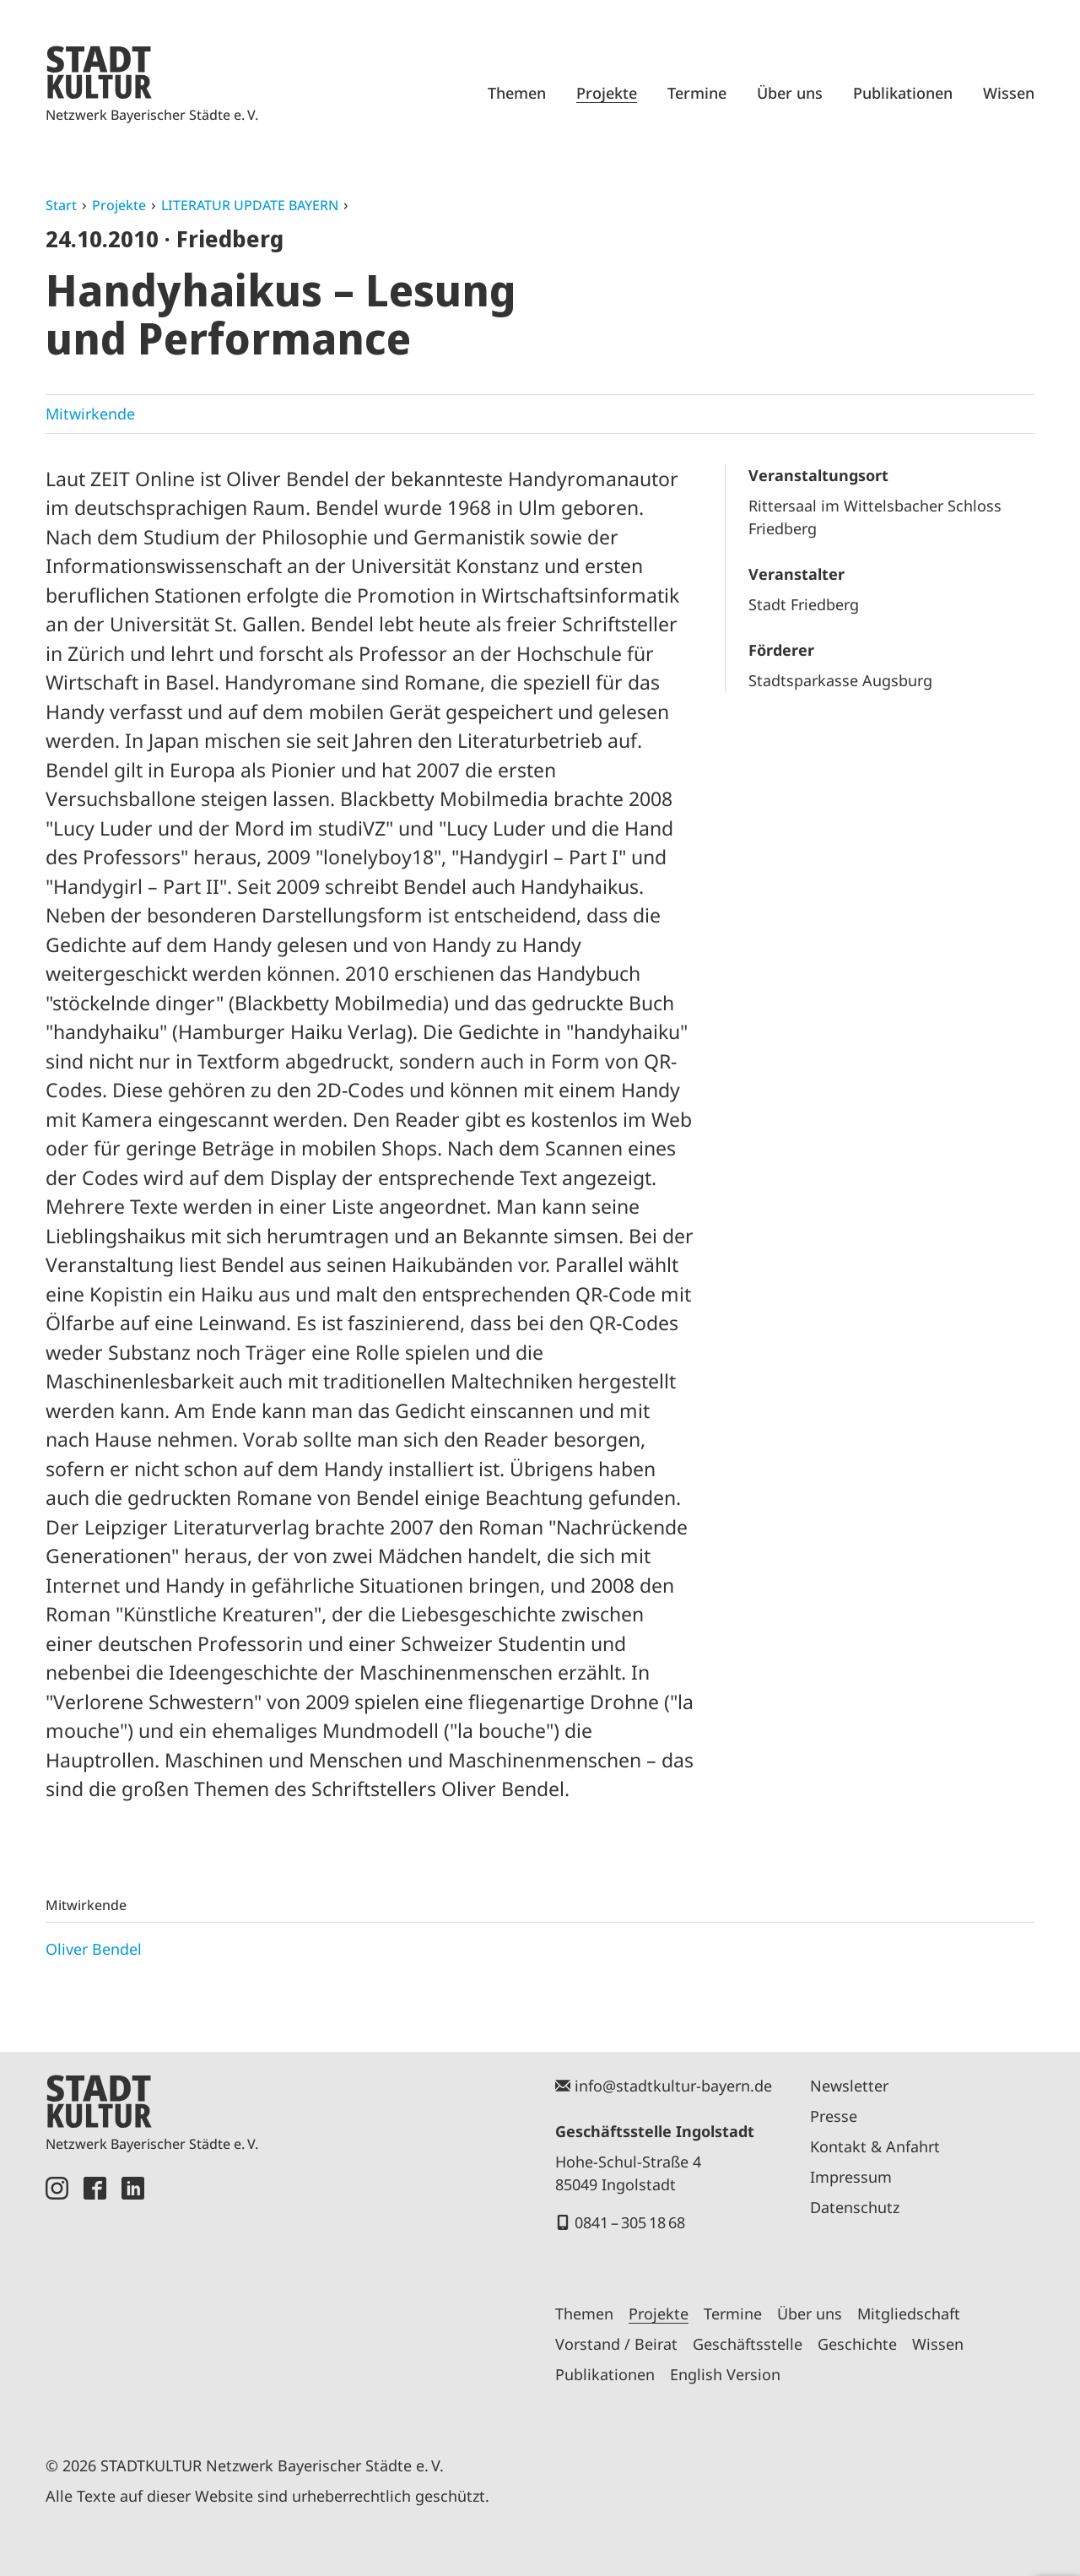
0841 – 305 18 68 (630, 2222)
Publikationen (903, 93)
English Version (725, 2374)
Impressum (851, 2177)
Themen (517, 93)
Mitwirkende (90, 413)
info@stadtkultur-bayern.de (673, 2085)
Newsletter (849, 2085)
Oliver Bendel (94, 1949)
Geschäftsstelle (747, 2344)
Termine (696, 93)
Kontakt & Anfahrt (875, 2146)
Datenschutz (854, 2207)
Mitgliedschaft (908, 2313)
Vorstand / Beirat (616, 2344)
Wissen (1008, 93)
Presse (833, 2116)
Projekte (606, 93)
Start (61, 205)
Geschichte (857, 2344)
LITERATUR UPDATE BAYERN (249, 205)
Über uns (790, 93)
